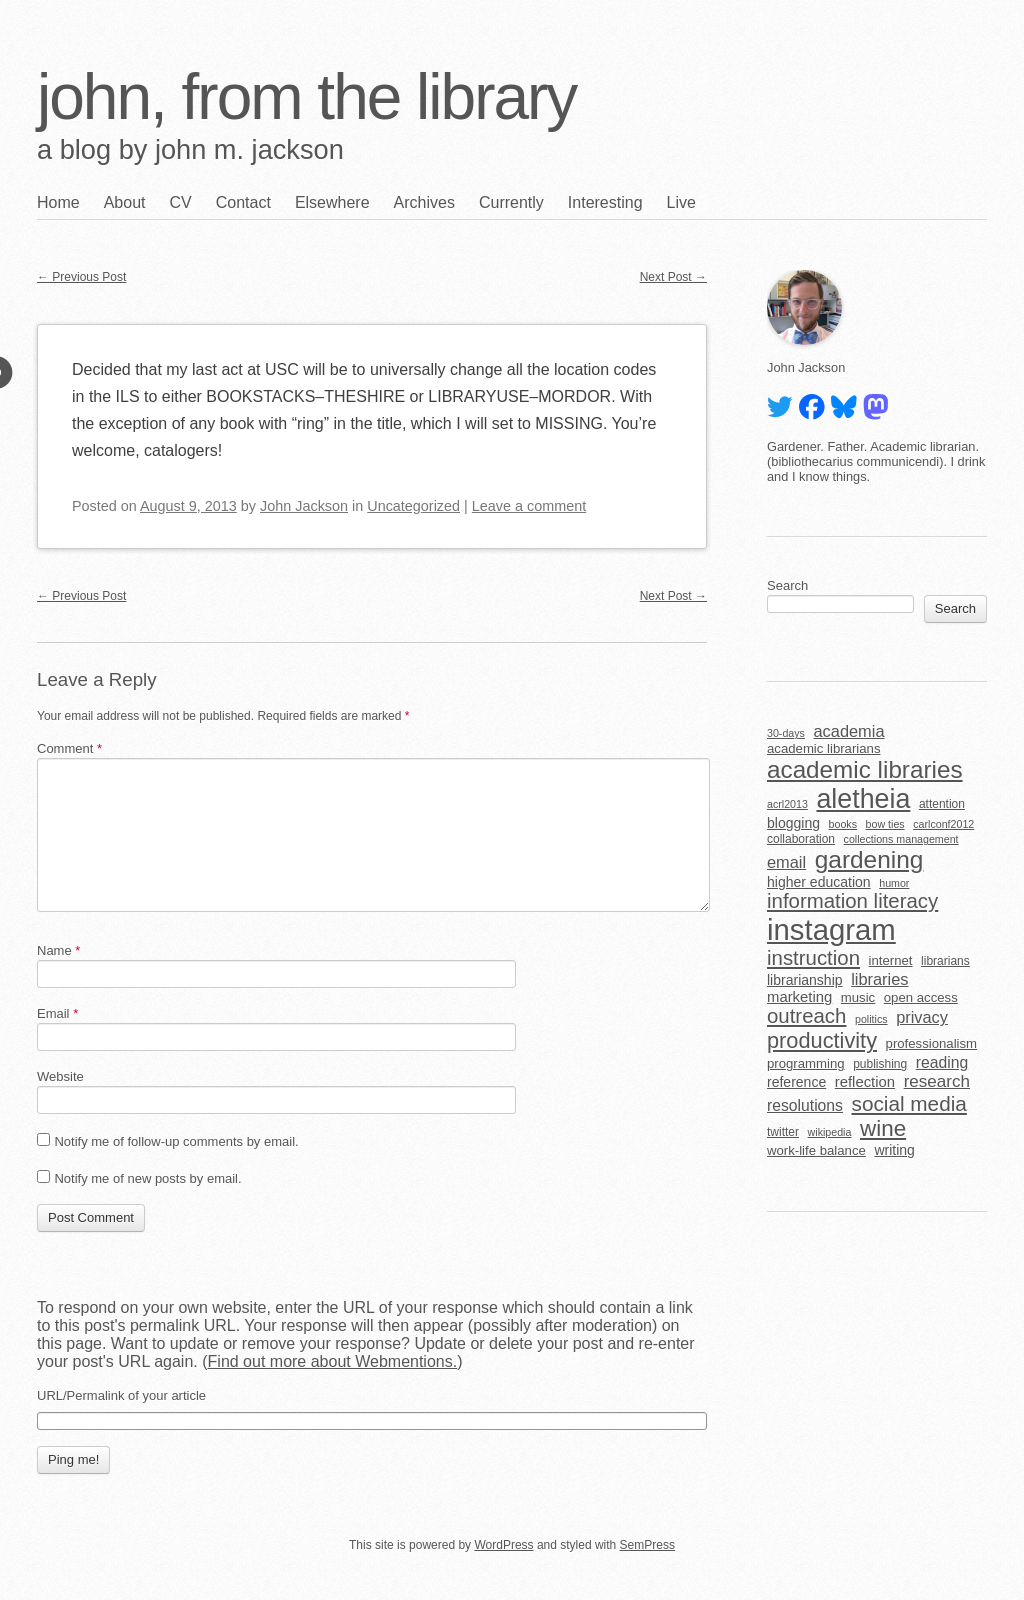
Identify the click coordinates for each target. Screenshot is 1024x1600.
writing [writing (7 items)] (894, 1150)
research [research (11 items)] (937, 1081)
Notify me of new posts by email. (147, 1178)
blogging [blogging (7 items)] (793, 823)
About (125, 202)
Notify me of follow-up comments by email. (176, 1141)
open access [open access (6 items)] (921, 997)
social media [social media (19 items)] (909, 1103)
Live (681, 202)
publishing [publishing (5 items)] (880, 1064)
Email (57, 1013)
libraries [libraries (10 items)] (879, 979)
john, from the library (306, 97)
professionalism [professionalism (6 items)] (932, 1043)
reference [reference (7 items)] (796, 1082)
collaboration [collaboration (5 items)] (801, 839)
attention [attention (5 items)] (942, 804)
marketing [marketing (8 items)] (799, 997)
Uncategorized (413, 506)
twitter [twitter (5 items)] (783, 1132)
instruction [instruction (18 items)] (813, 958)
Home (58, 202)
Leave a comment (529, 506)
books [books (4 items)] (843, 824)
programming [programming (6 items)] (806, 1063)
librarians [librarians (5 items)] (945, 961)
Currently (511, 202)
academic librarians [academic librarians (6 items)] (823, 748)
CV (181, 202)
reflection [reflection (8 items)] (865, 1082)
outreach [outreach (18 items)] (806, 1016)
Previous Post (81, 277)
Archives (424, 202)
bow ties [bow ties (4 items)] (885, 824)
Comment (69, 748)
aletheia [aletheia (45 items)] (863, 799)
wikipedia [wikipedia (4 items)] (830, 1132)
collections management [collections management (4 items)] (901, 839)
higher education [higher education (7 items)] (819, 882)
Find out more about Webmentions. (333, 1361)
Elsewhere (332, 202)
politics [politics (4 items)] (871, 1019)
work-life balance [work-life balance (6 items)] (816, 1150)
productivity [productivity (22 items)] (822, 1040)
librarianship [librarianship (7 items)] (805, 980)
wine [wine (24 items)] (883, 1128)
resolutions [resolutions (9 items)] (805, 1105)
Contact (243, 202)
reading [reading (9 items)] (942, 1062)
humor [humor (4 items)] (894, 883)
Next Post (673, 277)
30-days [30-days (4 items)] (786, 733)
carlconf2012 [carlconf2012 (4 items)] (943, 824)
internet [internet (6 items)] (891, 960)
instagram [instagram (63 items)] (831, 929)
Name (58, 950)
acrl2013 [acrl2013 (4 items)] (787, 804)
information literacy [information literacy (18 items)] (852, 901)
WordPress (503, 1545)
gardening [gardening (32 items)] (869, 859)
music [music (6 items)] (858, 997)
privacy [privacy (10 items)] (922, 1017)
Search (787, 585)
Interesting (605, 202)
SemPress (647, 1545)
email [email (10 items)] (786, 862)
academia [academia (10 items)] (848, 731)
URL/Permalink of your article (121, 1395)
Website (60, 1076)
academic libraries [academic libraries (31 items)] (865, 769)
